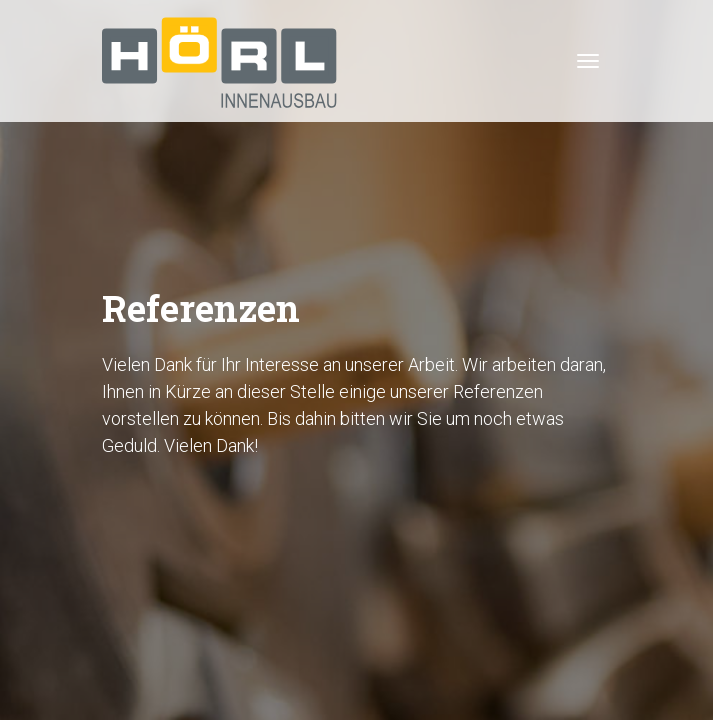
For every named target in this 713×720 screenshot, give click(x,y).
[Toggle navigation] (588, 61)
